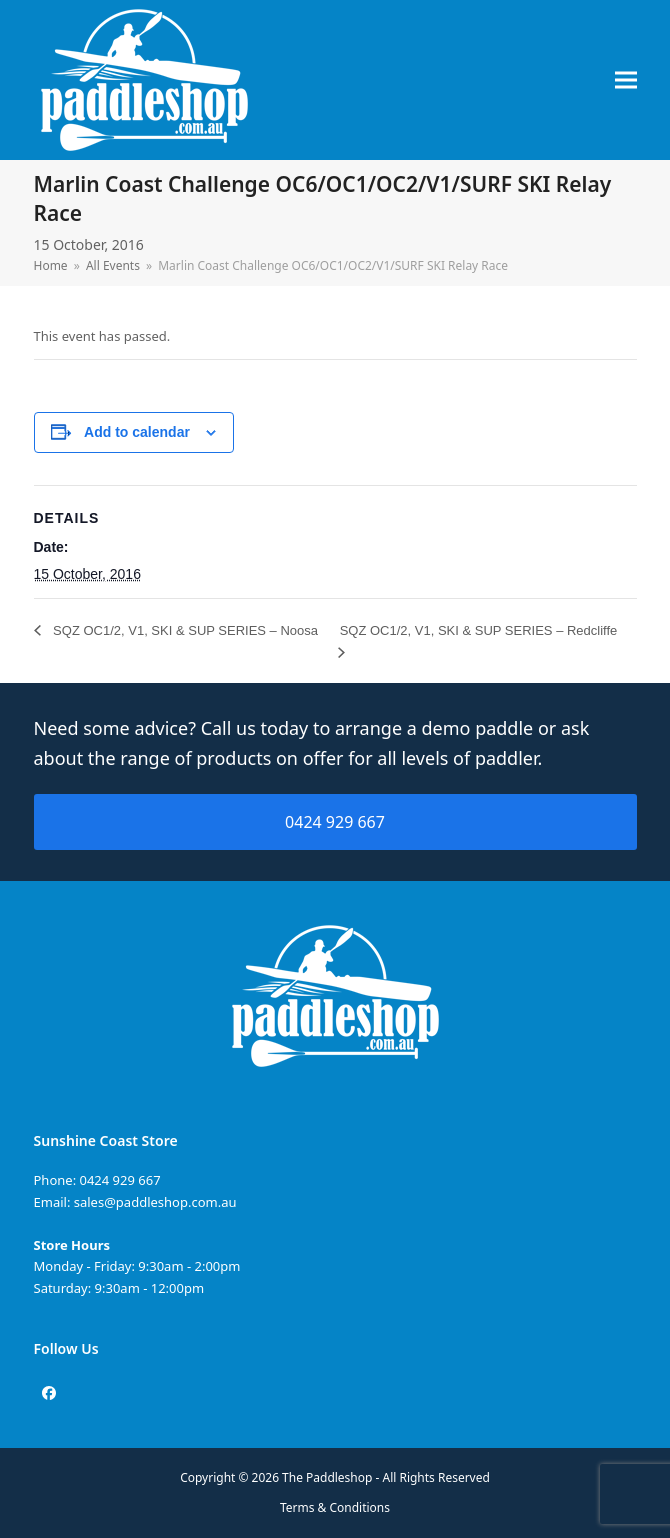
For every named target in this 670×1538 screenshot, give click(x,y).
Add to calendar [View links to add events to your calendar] (137, 432)
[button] (626, 80)
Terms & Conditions (335, 1507)
